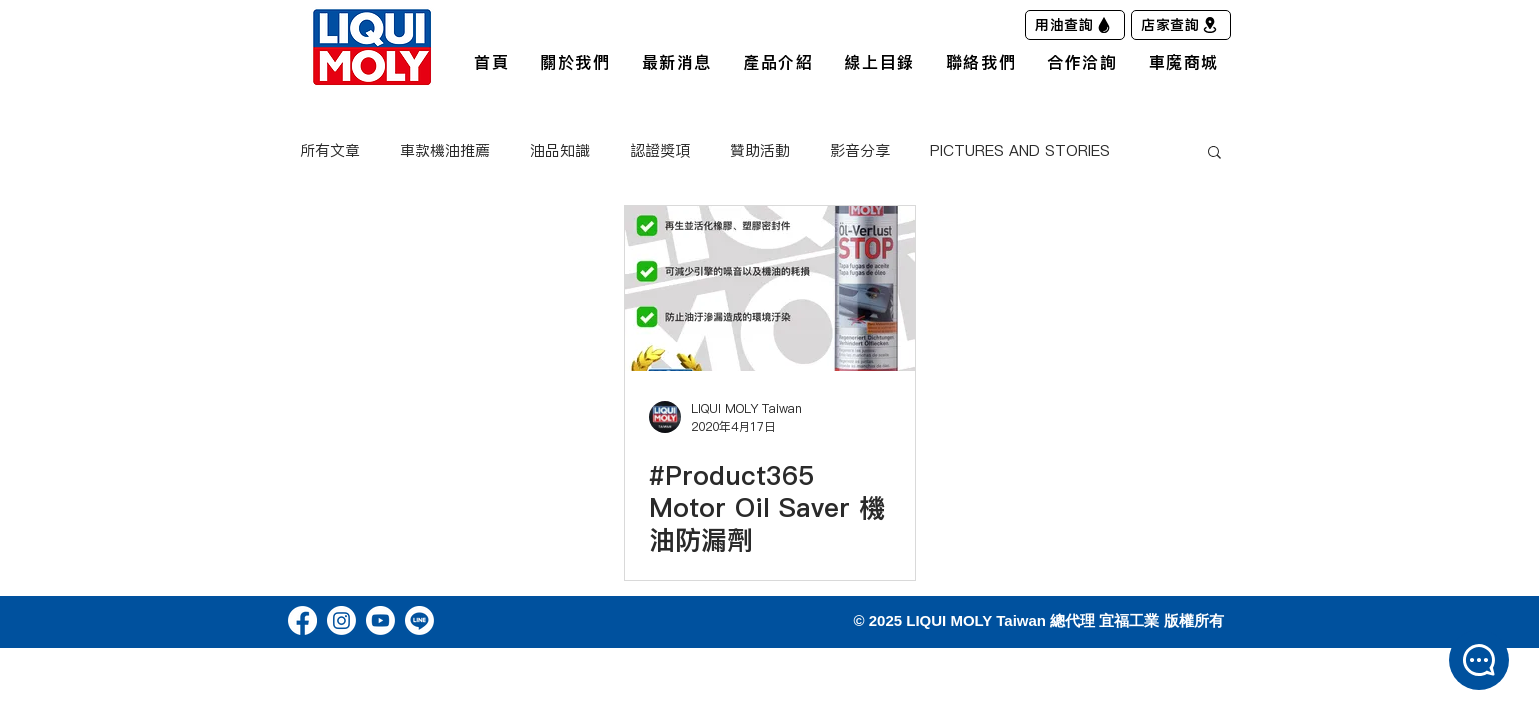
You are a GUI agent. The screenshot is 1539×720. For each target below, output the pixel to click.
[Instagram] (341, 620)
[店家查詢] (1181, 25)
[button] (1214, 153)
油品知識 (560, 151)
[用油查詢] (1075, 25)
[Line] (419, 620)
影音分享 (860, 151)
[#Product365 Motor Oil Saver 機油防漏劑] (770, 288)
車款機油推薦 (445, 151)
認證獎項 (660, 151)
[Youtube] (380, 620)
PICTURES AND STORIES (1020, 151)
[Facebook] (302, 620)
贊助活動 (760, 151)
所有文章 (330, 151)
